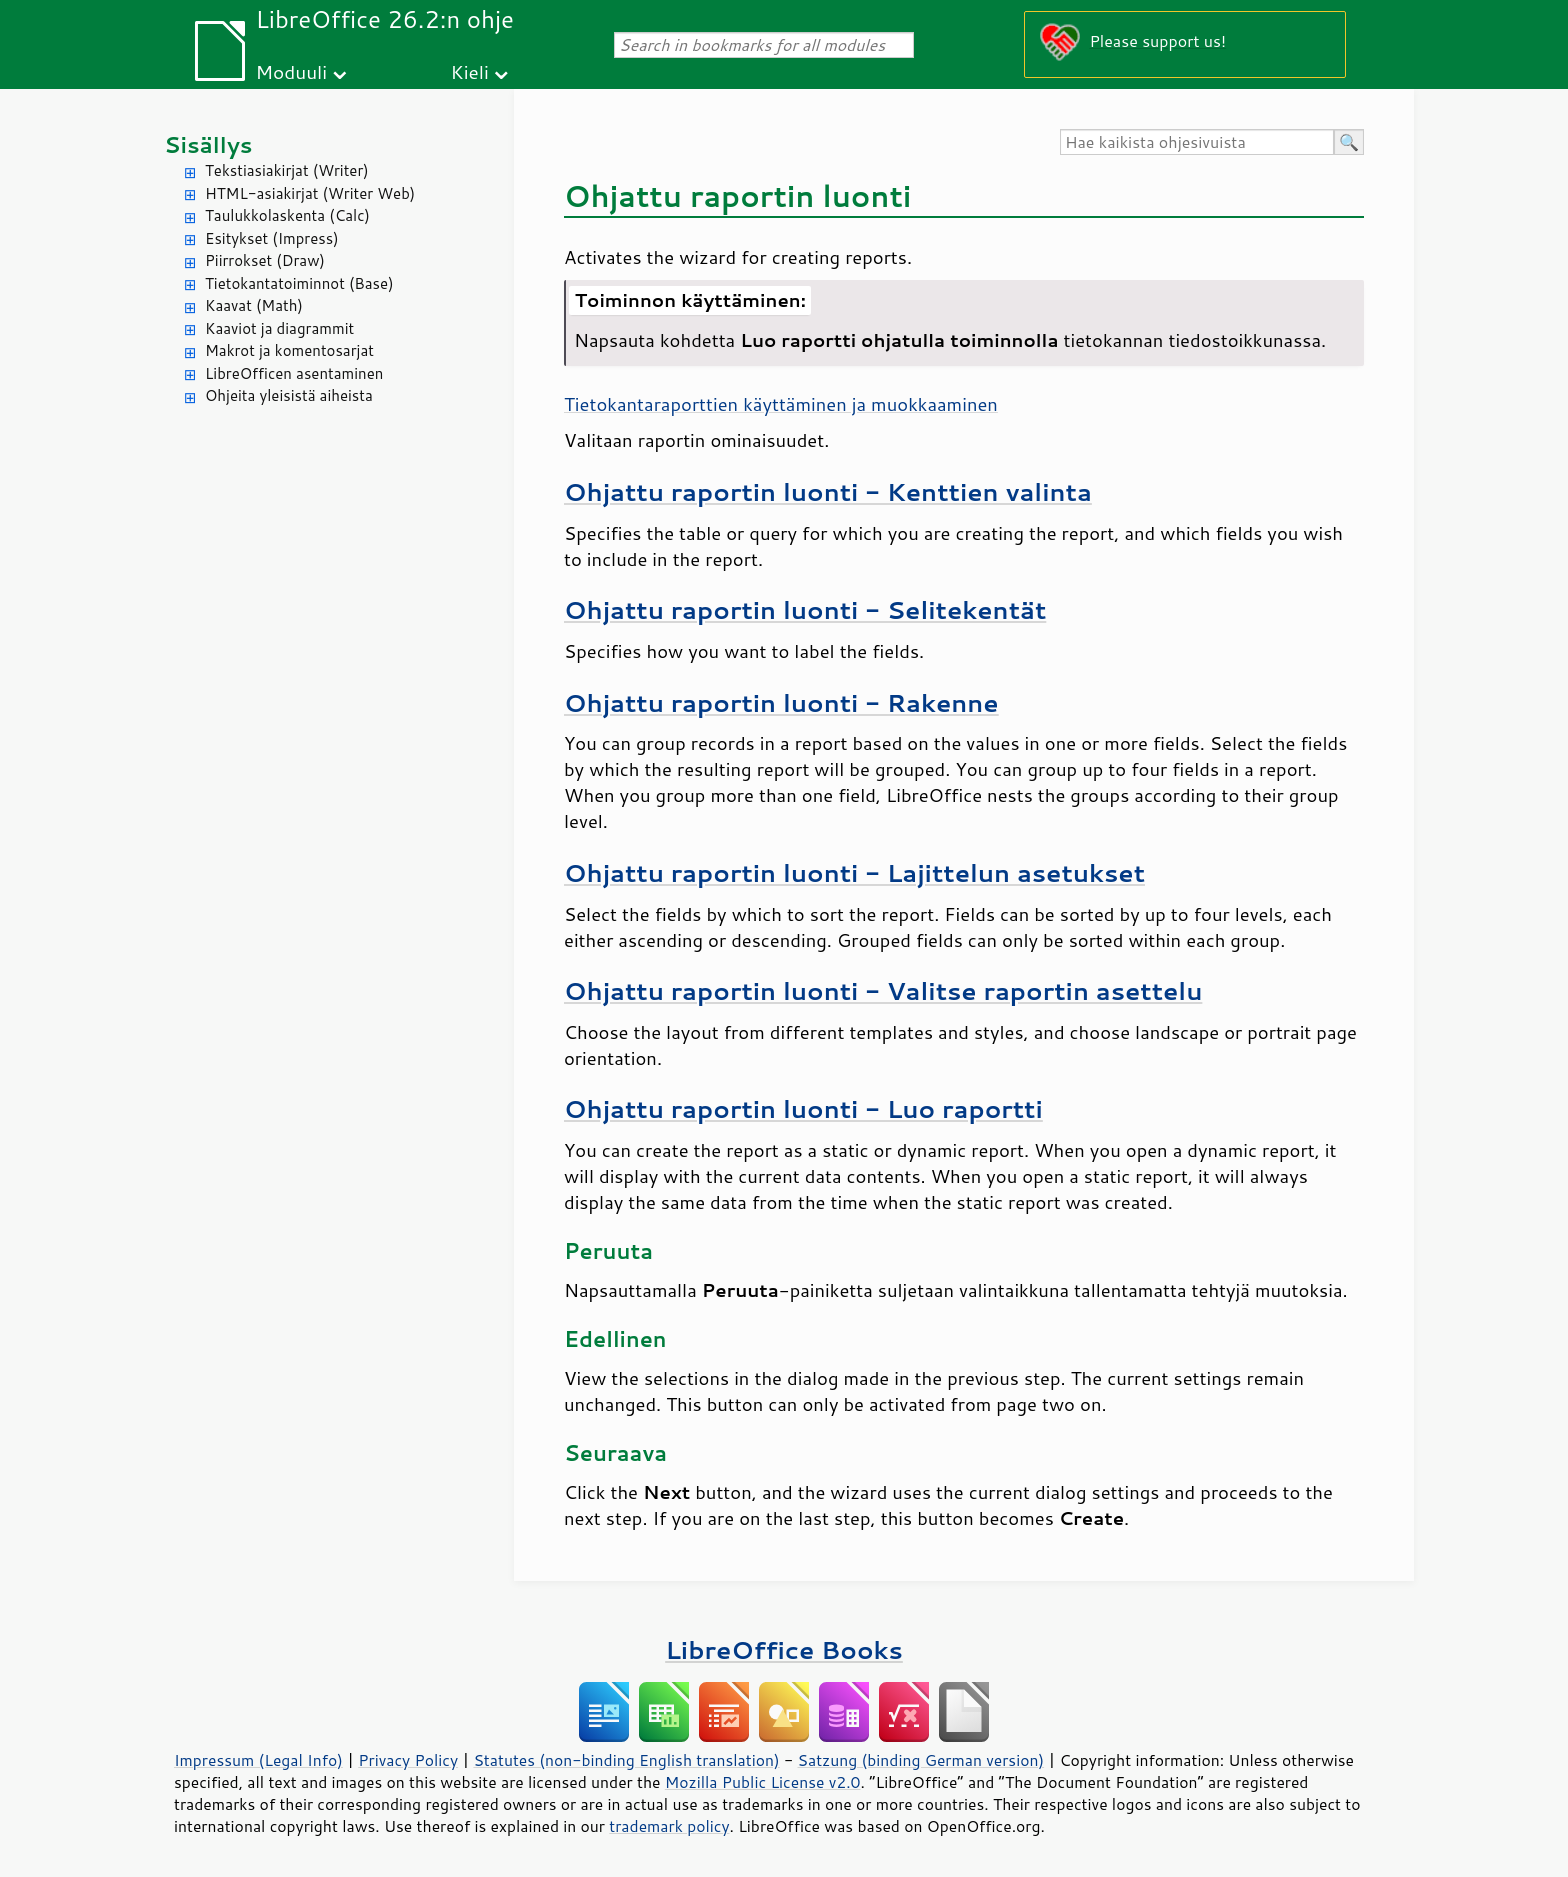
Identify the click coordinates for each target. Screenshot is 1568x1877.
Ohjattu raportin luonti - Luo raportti (803, 1108)
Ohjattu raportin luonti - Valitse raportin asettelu (883, 990)
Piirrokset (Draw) (265, 260)
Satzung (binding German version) (921, 1760)
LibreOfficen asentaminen (294, 373)
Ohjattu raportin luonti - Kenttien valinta (828, 491)
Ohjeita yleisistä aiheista (289, 395)
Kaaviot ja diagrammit (279, 328)
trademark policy (669, 1826)
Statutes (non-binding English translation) (626, 1760)
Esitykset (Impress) (272, 238)
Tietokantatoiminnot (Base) (299, 283)
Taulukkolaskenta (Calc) (287, 215)
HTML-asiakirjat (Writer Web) (310, 193)
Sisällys (208, 144)
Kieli (470, 71)
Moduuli (291, 71)
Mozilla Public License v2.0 (763, 1782)
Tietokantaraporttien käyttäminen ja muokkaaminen (781, 404)
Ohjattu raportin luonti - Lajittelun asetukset (854, 872)
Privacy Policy (408, 1760)
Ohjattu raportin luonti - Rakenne (781, 702)
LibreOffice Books (784, 1649)
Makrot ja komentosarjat (289, 350)
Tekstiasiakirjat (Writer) (287, 170)
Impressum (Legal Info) (258, 1760)
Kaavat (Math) (254, 305)
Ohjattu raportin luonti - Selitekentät (805, 609)
